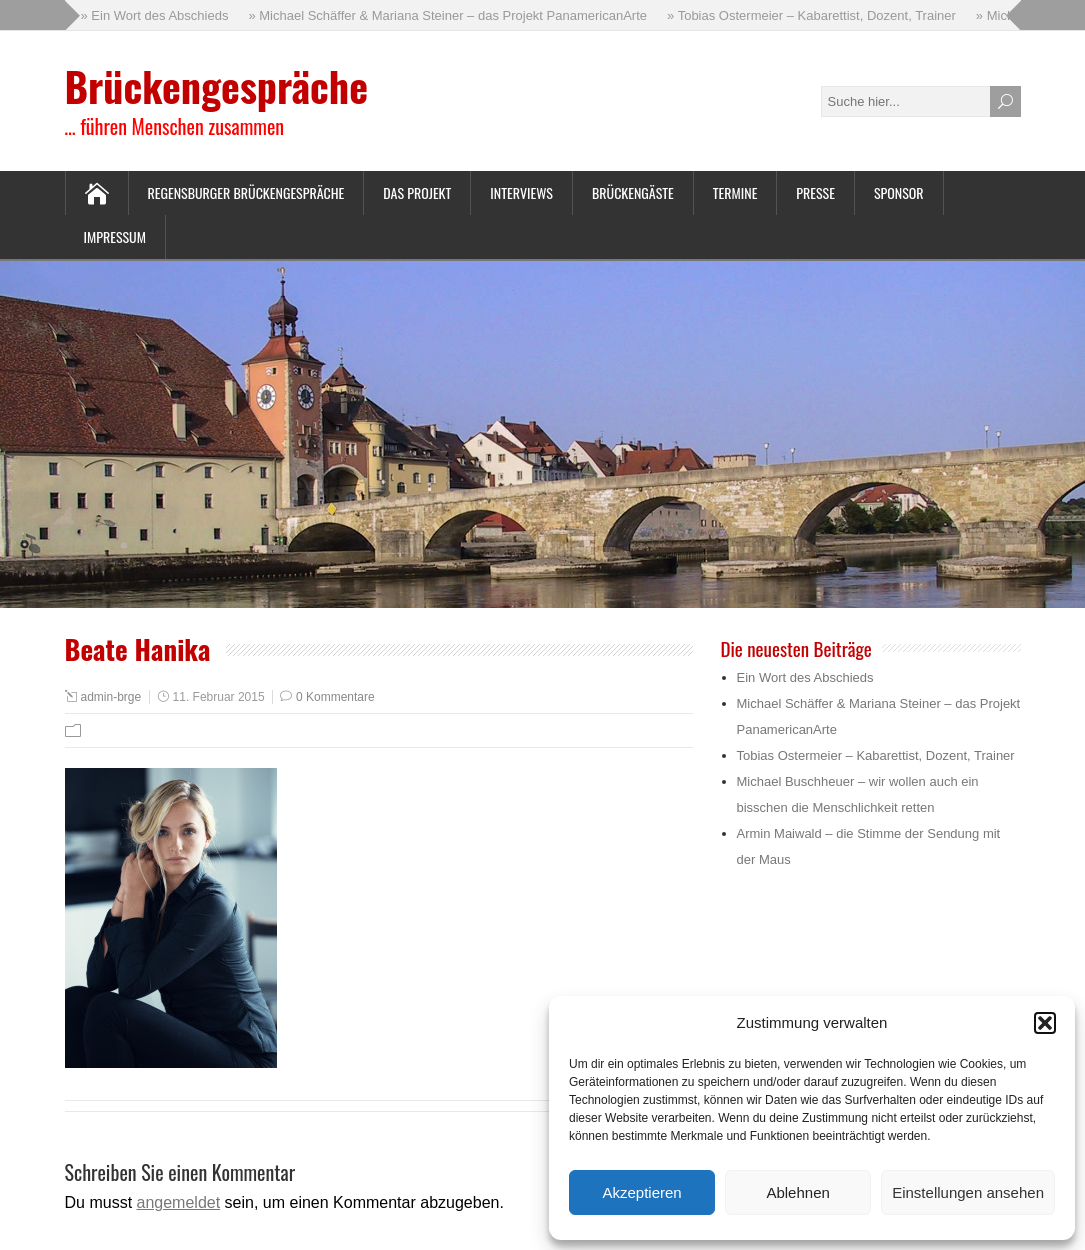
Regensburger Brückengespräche (246, 192)
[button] (1045, 1023)
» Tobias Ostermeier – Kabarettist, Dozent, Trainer (811, 15)
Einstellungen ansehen (968, 1192)
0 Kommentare (335, 697)
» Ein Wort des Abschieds (155, 15)
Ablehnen (797, 1192)
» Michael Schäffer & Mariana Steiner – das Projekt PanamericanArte (447, 15)
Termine (735, 192)
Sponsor (899, 192)
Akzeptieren (641, 1192)
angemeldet (179, 1202)
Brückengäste (633, 192)
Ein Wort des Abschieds (805, 677)
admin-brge (111, 697)
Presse (815, 192)
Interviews (521, 192)
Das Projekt (417, 192)
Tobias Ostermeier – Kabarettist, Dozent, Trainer (876, 755)
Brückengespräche (216, 86)
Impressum (115, 236)
